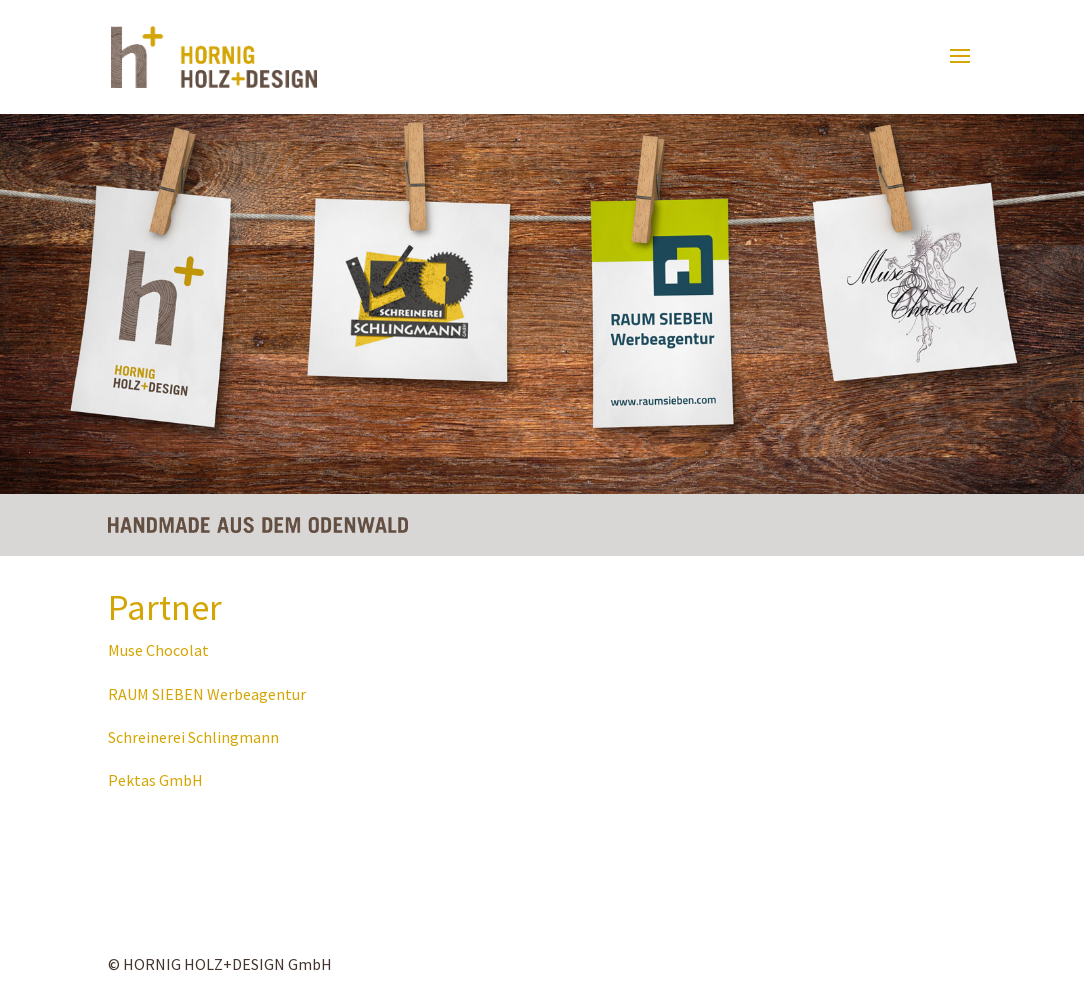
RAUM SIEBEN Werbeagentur (207, 694)
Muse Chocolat (158, 650)
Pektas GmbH (155, 780)
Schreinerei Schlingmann (193, 737)
